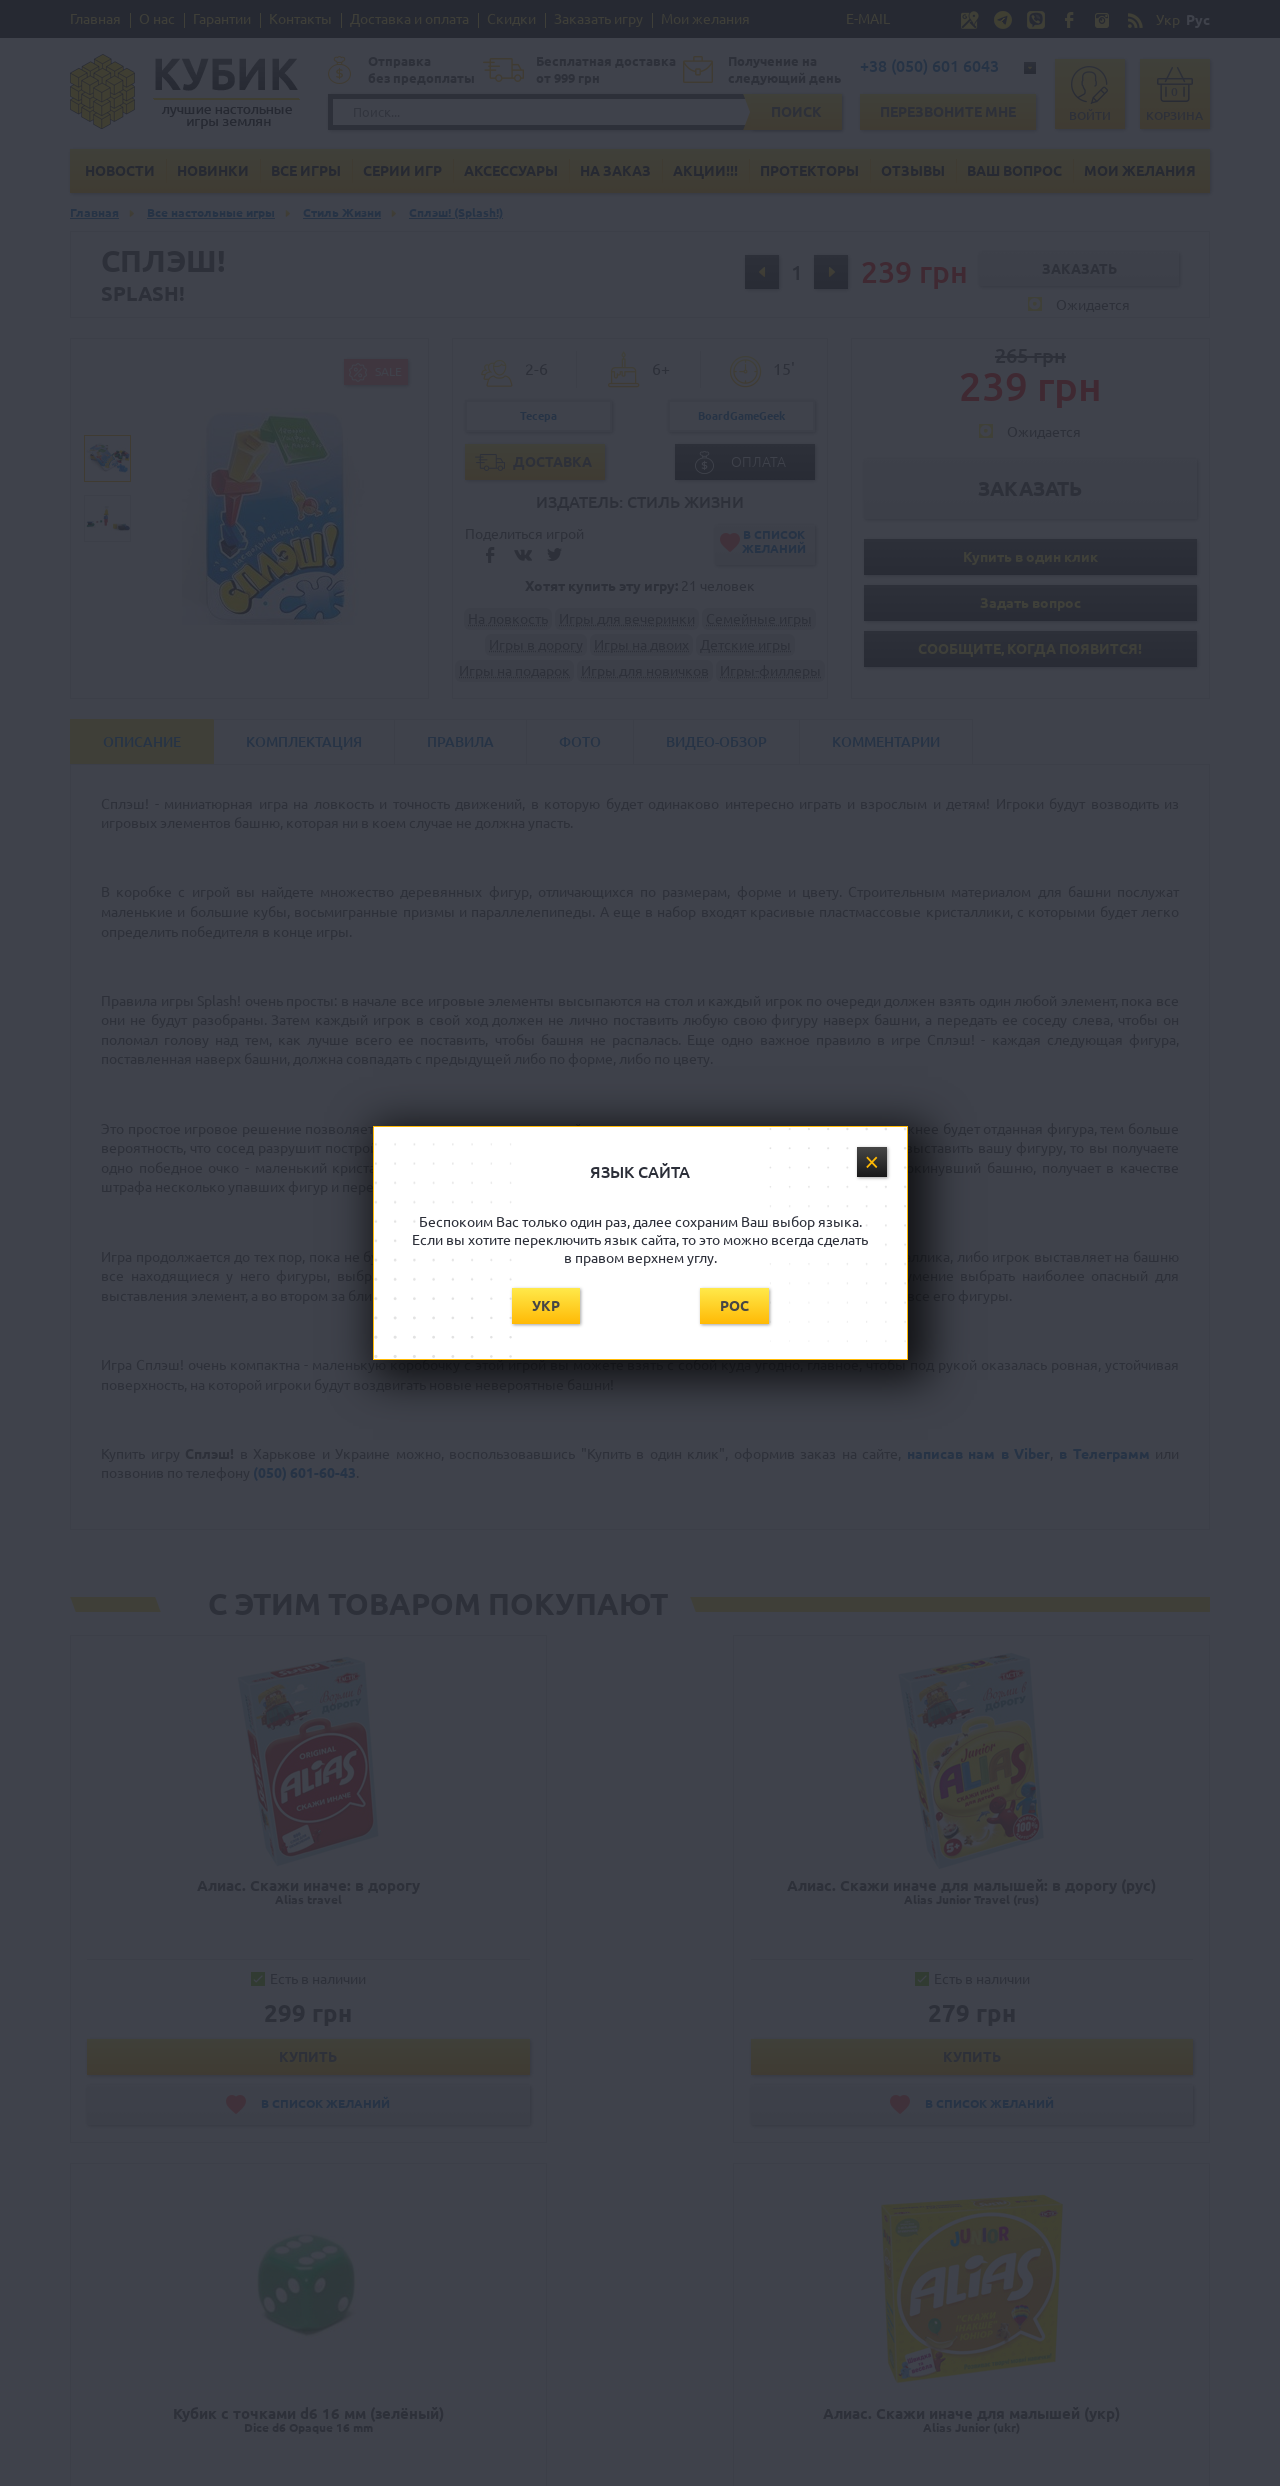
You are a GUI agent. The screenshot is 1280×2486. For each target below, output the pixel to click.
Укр (546, 1306)
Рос (734, 1306)
